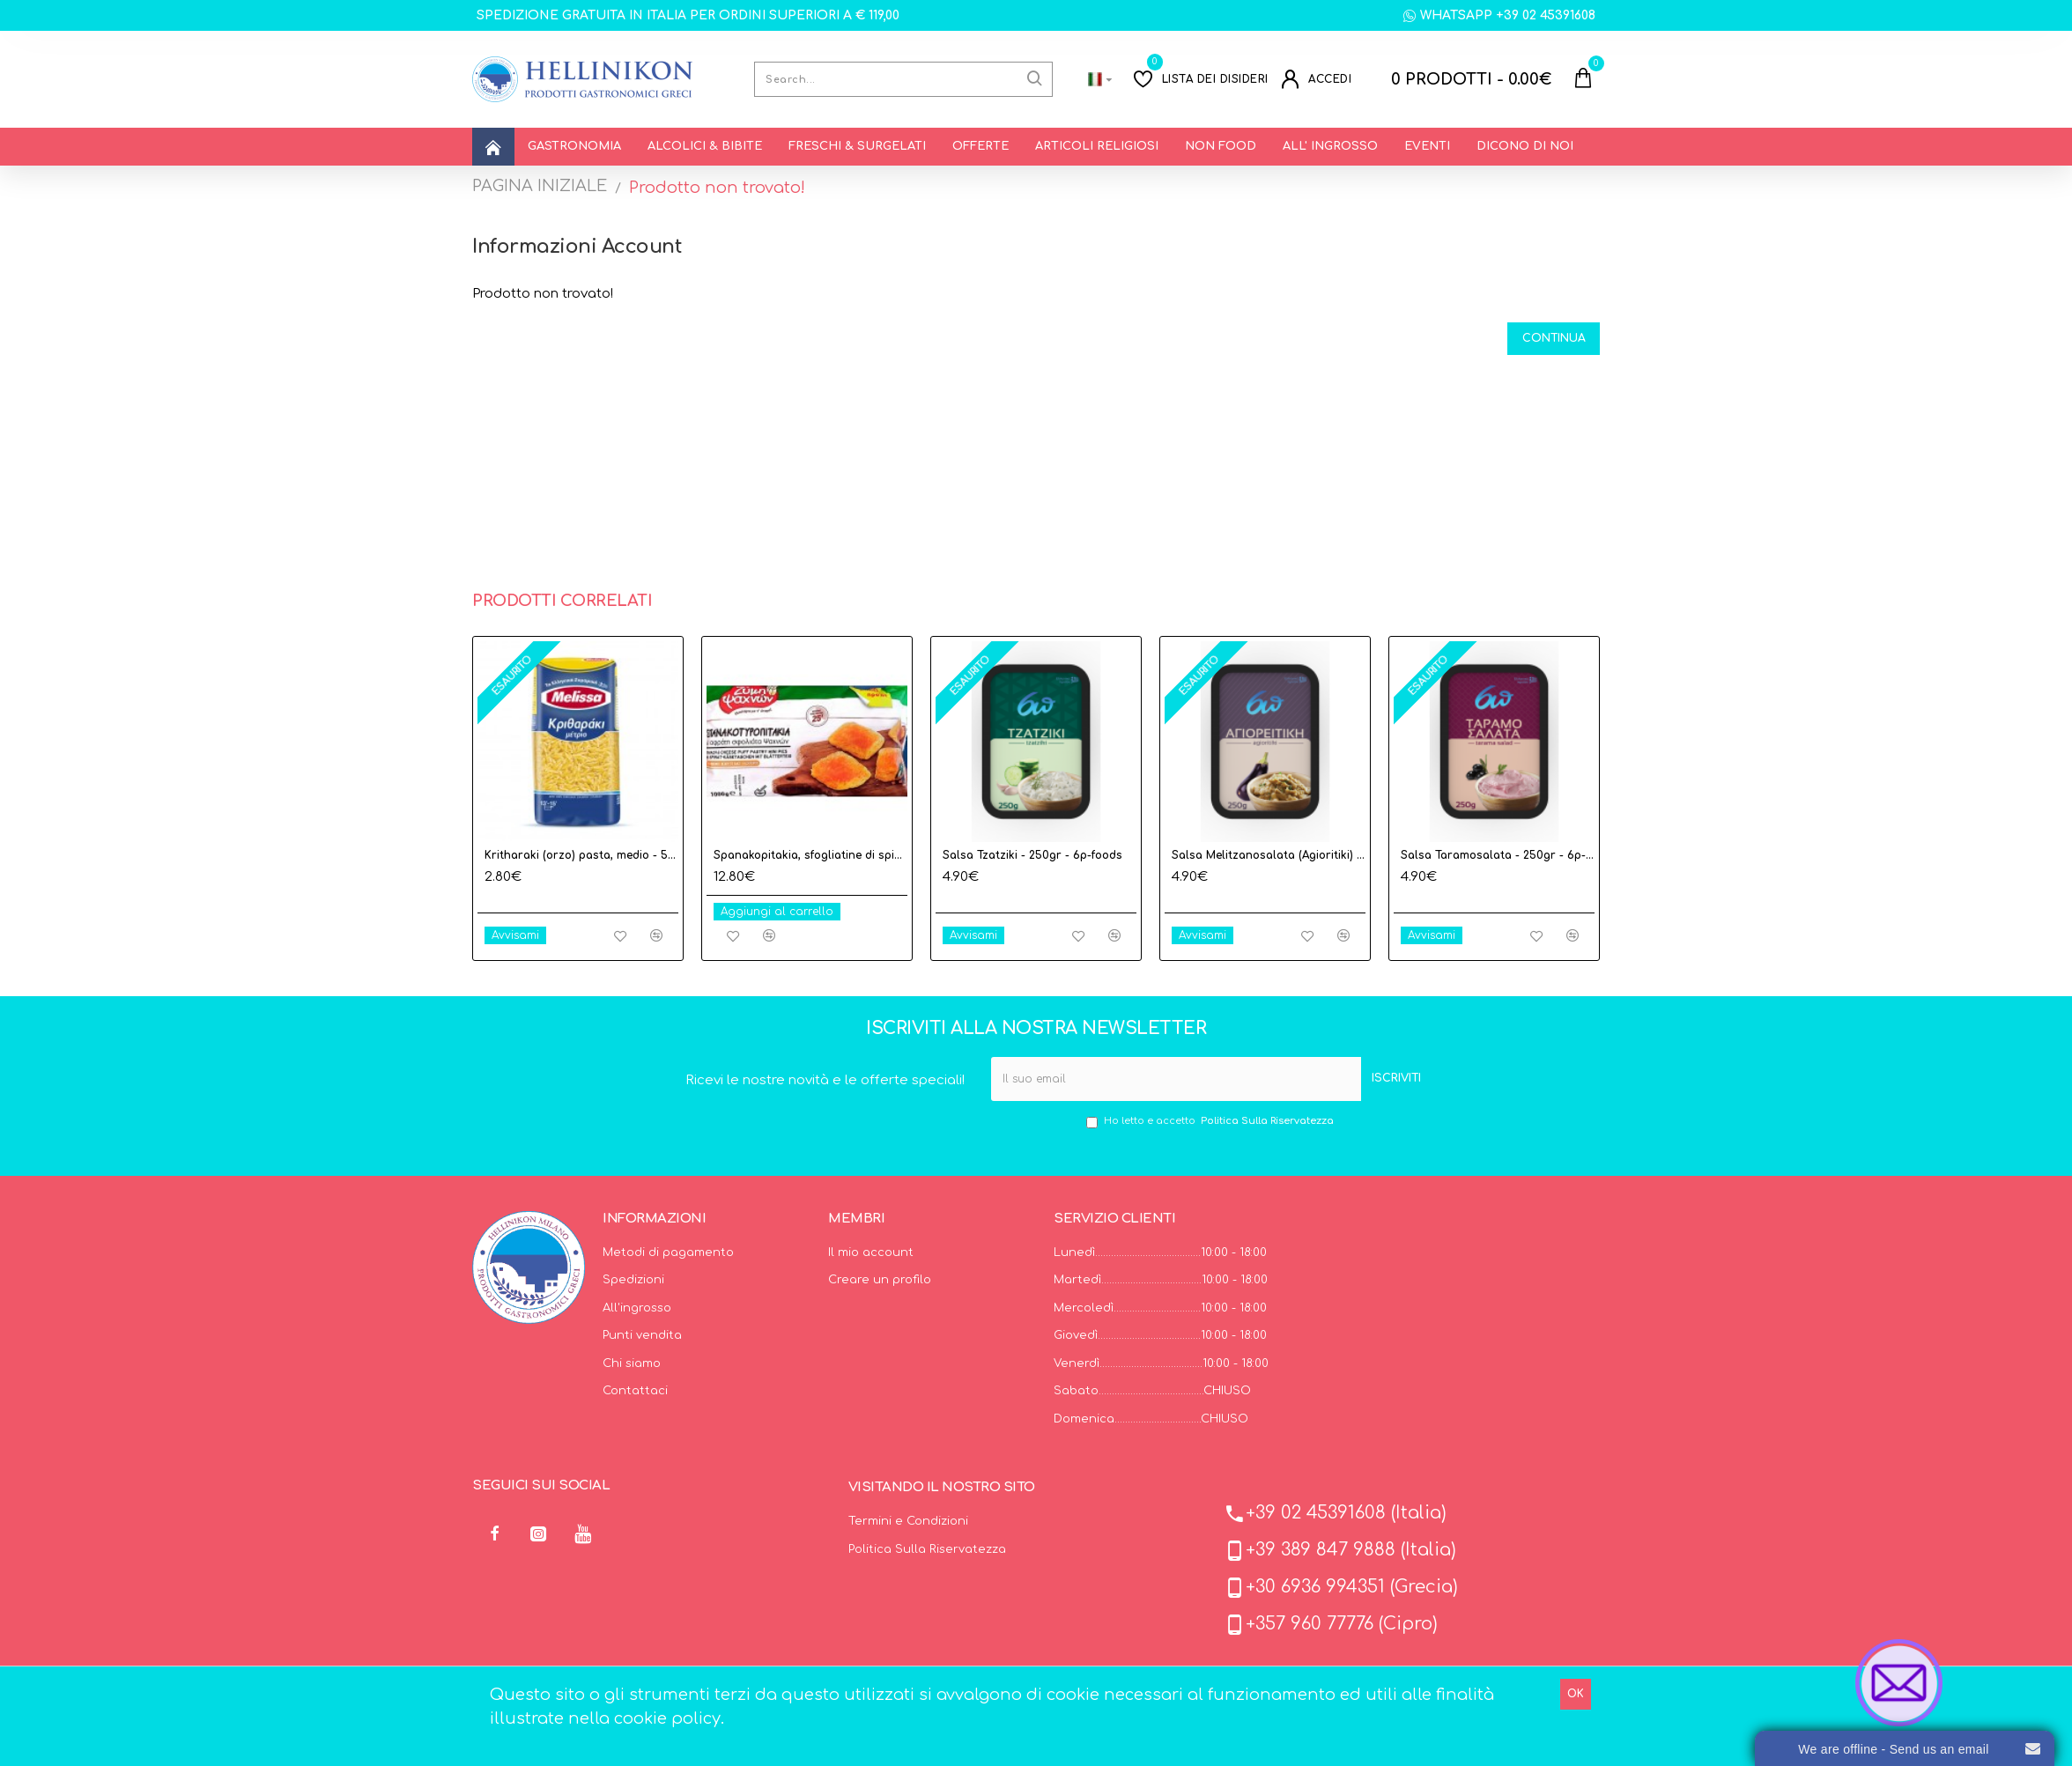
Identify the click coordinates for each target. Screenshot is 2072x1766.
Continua (1545, 341)
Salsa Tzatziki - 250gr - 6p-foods (1032, 855)
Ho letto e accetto (1211, 1121)
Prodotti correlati (562, 601)
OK (1575, 1694)
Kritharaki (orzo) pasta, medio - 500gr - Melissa (581, 855)
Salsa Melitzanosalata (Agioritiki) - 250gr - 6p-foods (1268, 855)
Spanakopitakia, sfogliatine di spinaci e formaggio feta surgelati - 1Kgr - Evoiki (810, 855)
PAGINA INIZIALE (539, 186)
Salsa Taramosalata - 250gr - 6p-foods (1498, 855)
